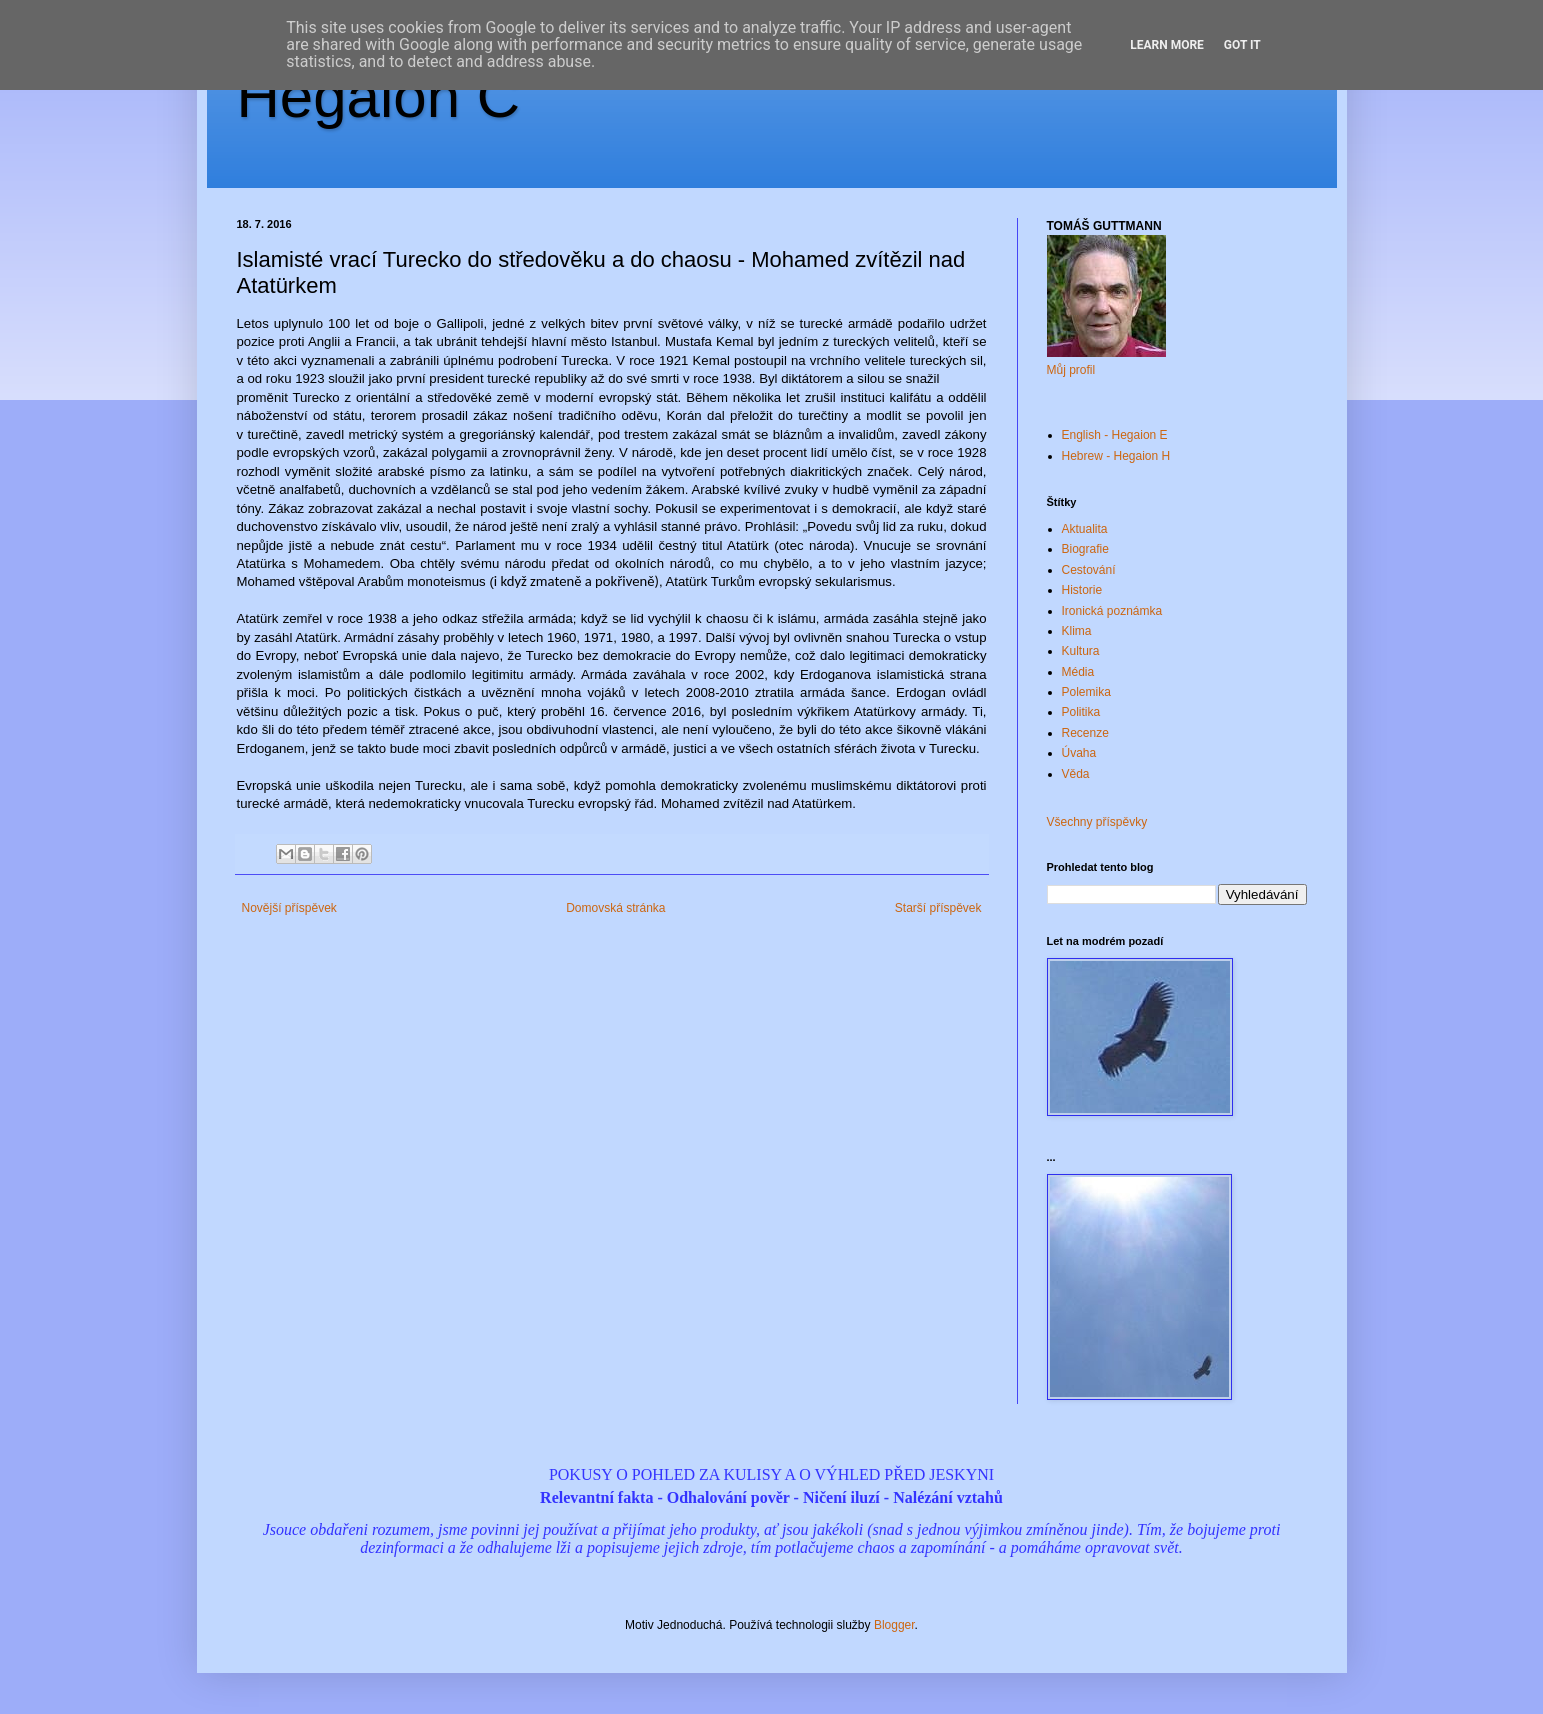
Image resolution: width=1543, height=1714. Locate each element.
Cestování (1089, 570)
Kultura (1081, 651)
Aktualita (1085, 529)
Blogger (894, 1625)
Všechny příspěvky (1097, 822)
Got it (1242, 45)
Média (1078, 672)
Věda (1076, 774)
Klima (1077, 631)
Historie (1082, 590)
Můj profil (1071, 370)
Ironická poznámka (1112, 611)
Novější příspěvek (289, 908)
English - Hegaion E (1115, 435)
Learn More (1167, 45)
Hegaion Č (379, 96)
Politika (1081, 712)
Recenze (1085, 733)
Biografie (1085, 549)
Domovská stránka (615, 908)
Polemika (1086, 692)
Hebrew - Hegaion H (1116, 456)
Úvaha (1079, 753)
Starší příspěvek (938, 908)
